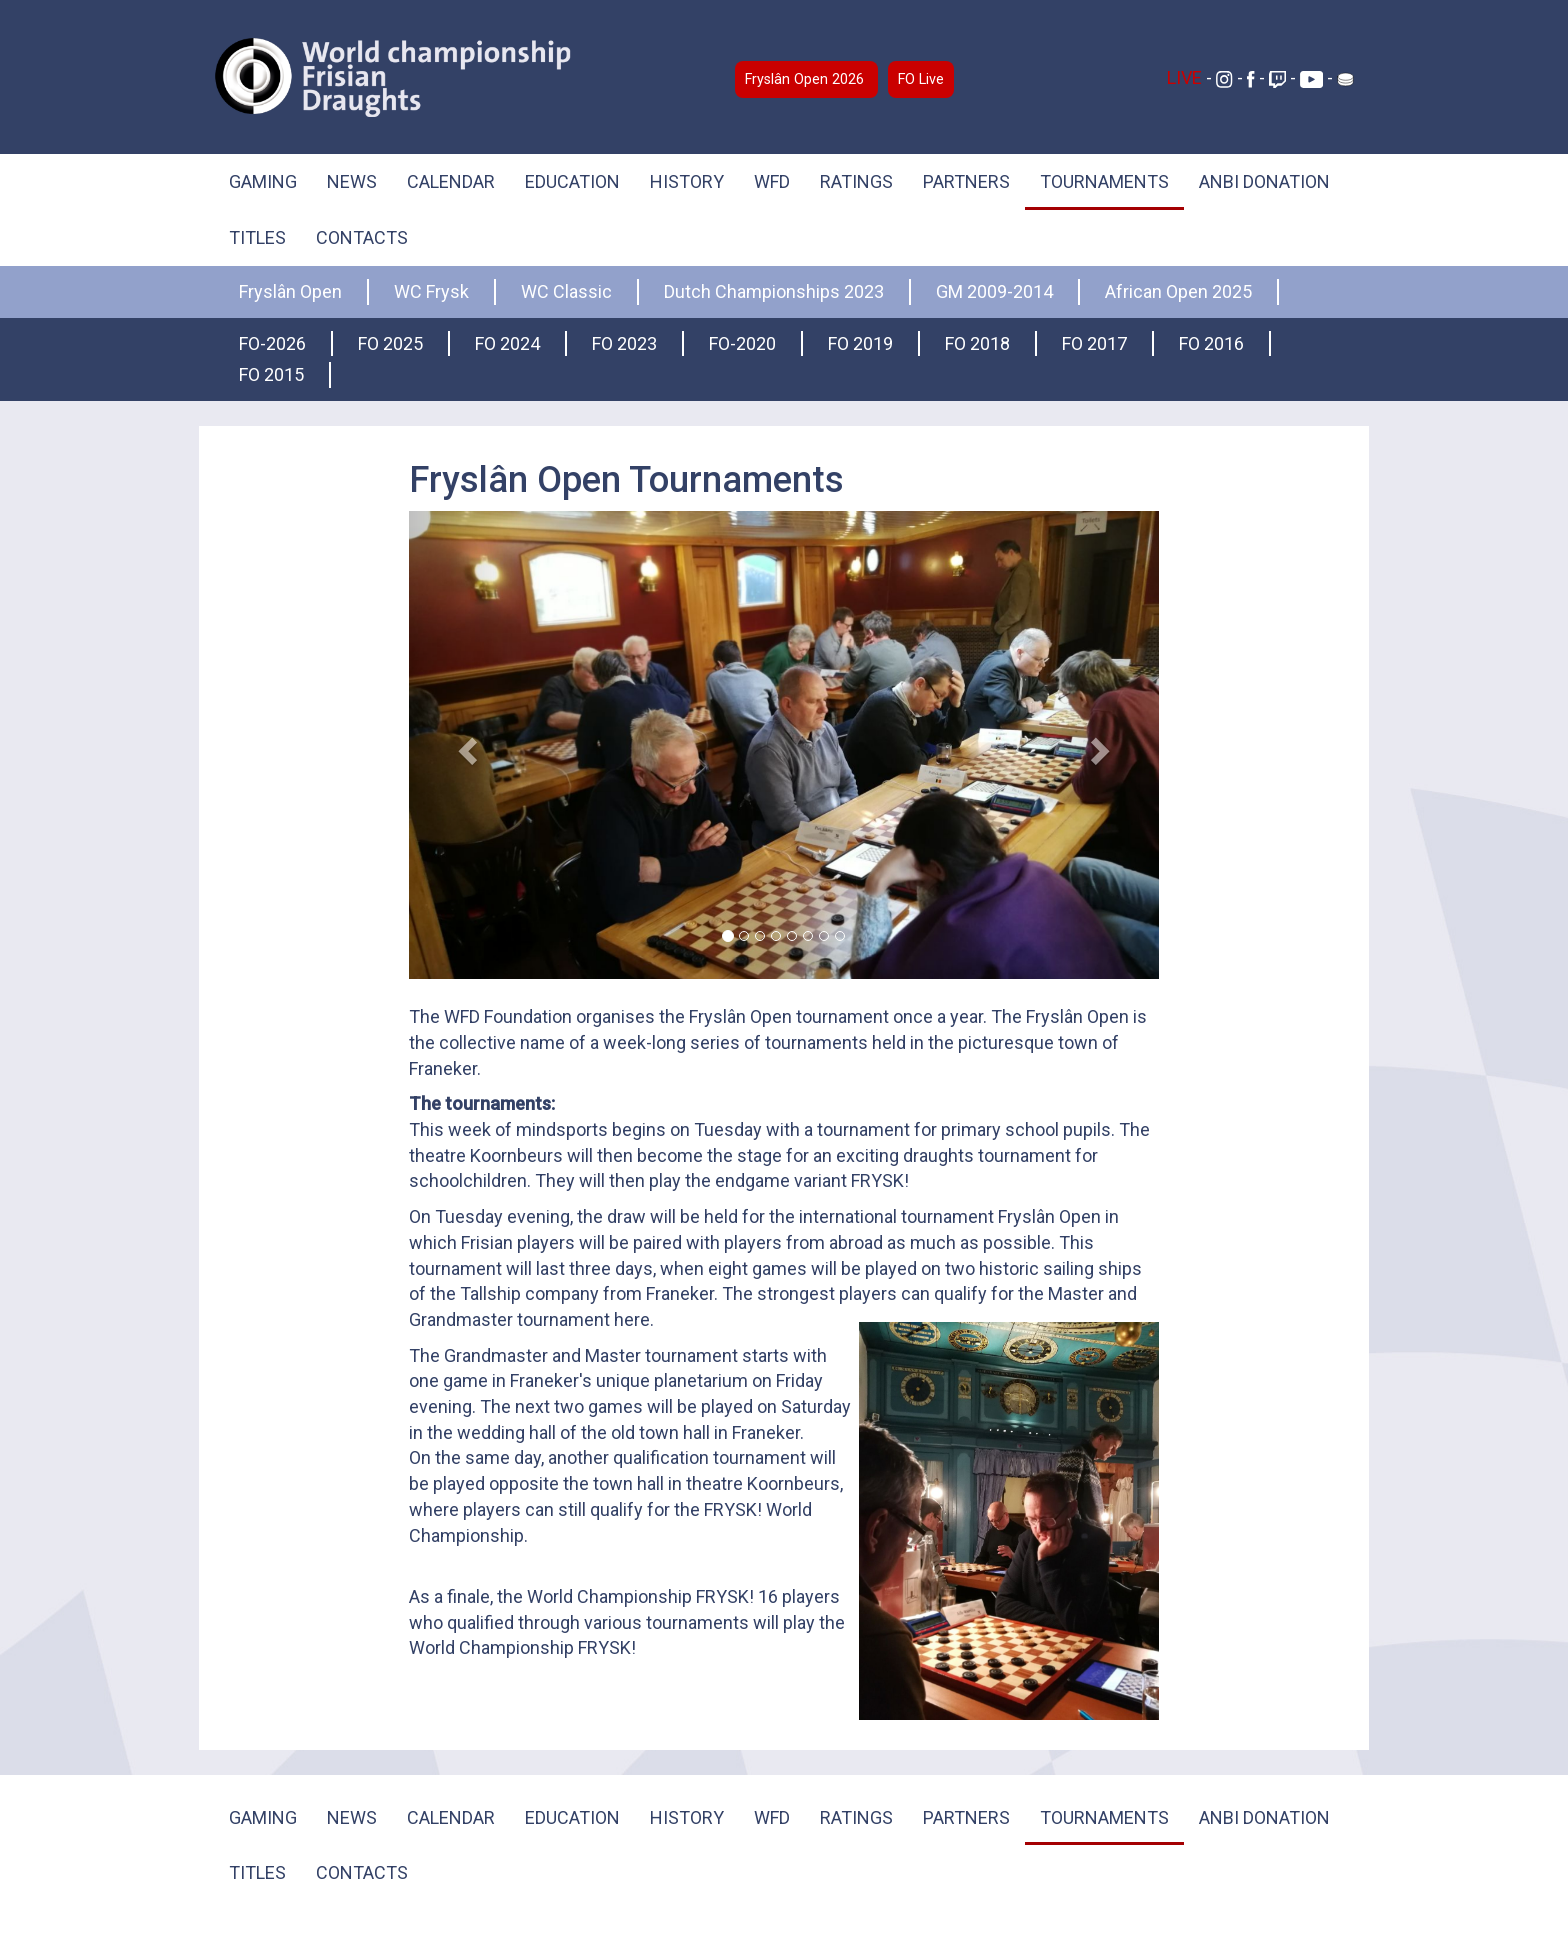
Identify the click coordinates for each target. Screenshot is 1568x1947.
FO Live (921, 79)
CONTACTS (362, 237)
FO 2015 (271, 374)
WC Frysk (431, 291)
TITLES (257, 237)
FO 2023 (624, 343)
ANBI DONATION (1264, 181)
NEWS (352, 181)
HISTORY (687, 181)
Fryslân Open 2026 (806, 79)
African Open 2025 (1178, 291)
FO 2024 (507, 343)
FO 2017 (1094, 343)
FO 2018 (977, 343)
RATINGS (856, 181)
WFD (772, 181)
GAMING (263, 181)
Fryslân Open (290, 291)
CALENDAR (451, 181)
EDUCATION (572, 181)
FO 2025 (390, 343)
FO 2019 (860, 343)
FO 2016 (1211, 343)
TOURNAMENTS (1104, 181)
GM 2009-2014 (994, 291)
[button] (465, 745)
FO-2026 (272, 343)
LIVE (1186, 77)
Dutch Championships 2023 (774, 291)
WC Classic (566, 291)
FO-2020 (742, 343)
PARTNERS (966, 181)
